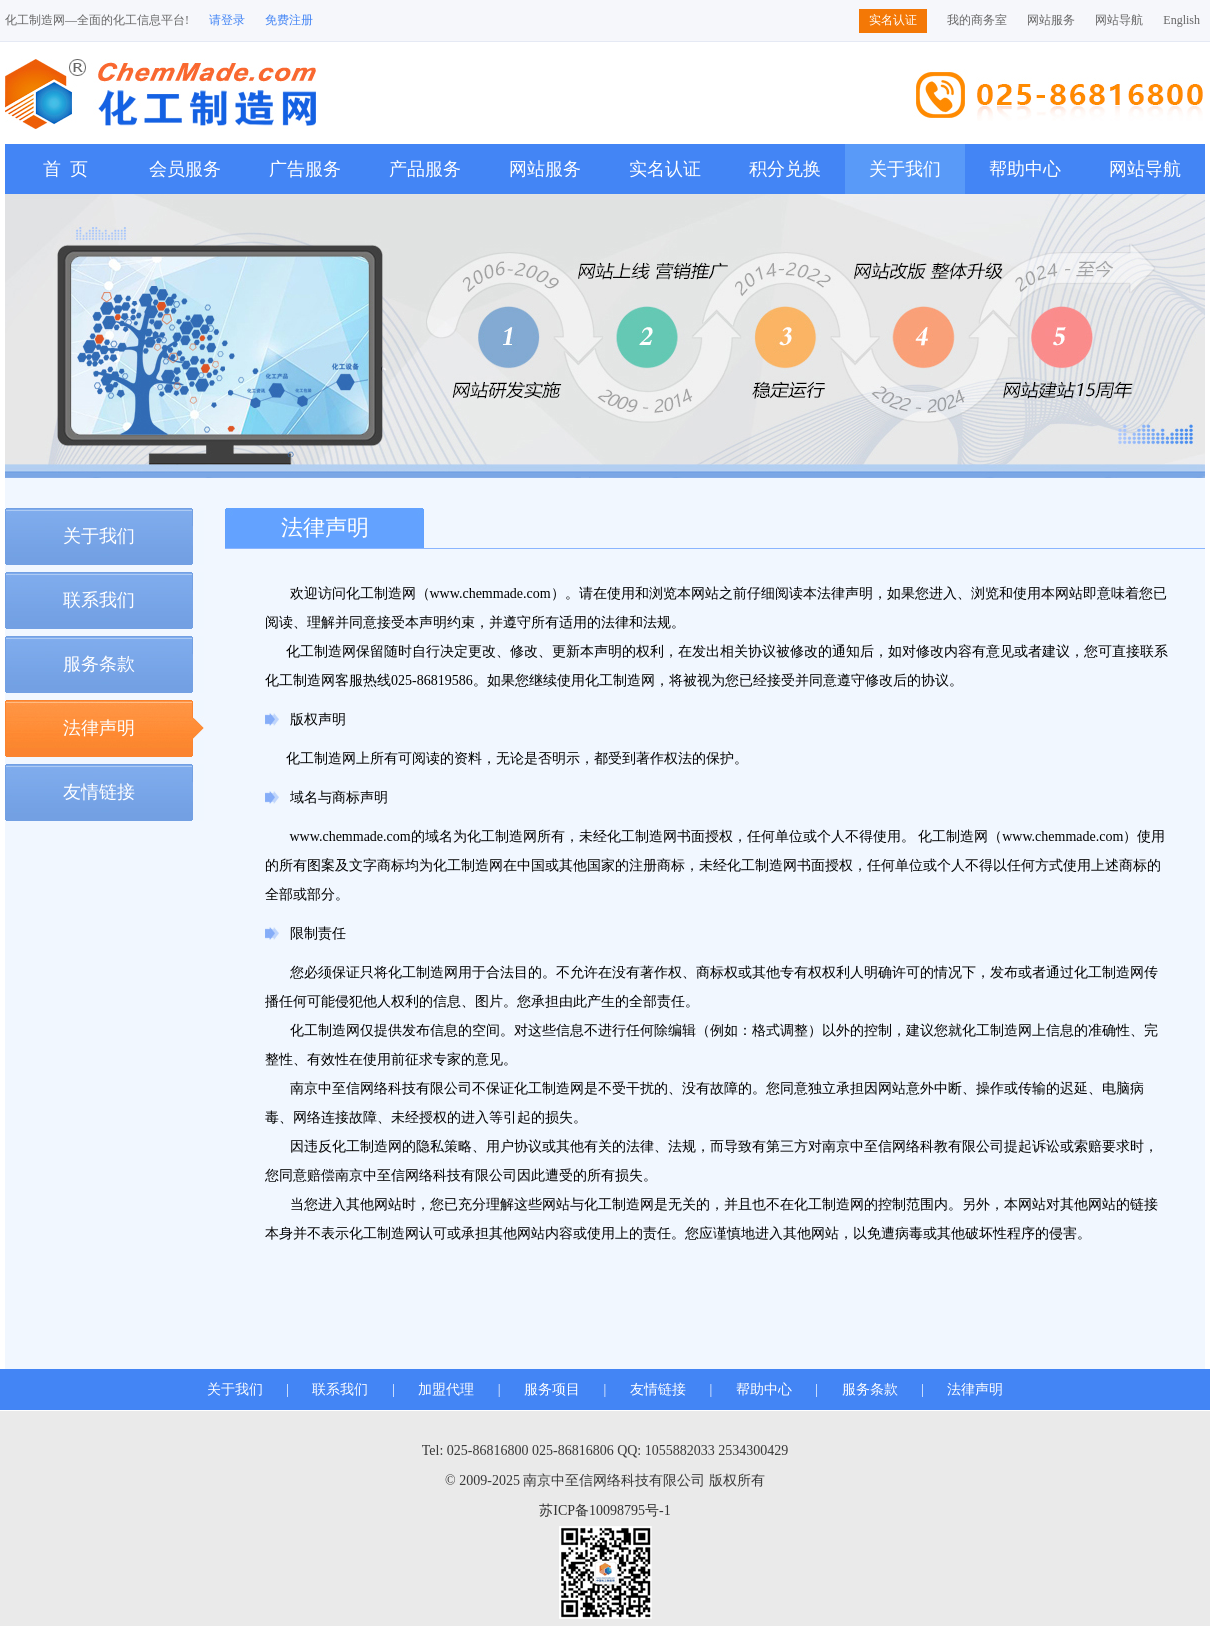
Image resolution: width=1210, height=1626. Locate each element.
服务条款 (99, 664)
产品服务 (425, 169)
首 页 (65, 169)
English (1181, 20)
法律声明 (99, 728)
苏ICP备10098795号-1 (604, 1510)
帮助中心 (1025, 169)
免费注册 (289, 20)
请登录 (227, 20)
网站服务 (1051, 20)
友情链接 (99, 792)
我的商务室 (977, 20)
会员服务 (185, 169)
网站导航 (1119, 20)
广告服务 (305, 169)
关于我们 (905, 169)
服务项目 (552, 1389)
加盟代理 (446, 1389)
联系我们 (99, 600)
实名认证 (893, 20)
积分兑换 (785, 169)
